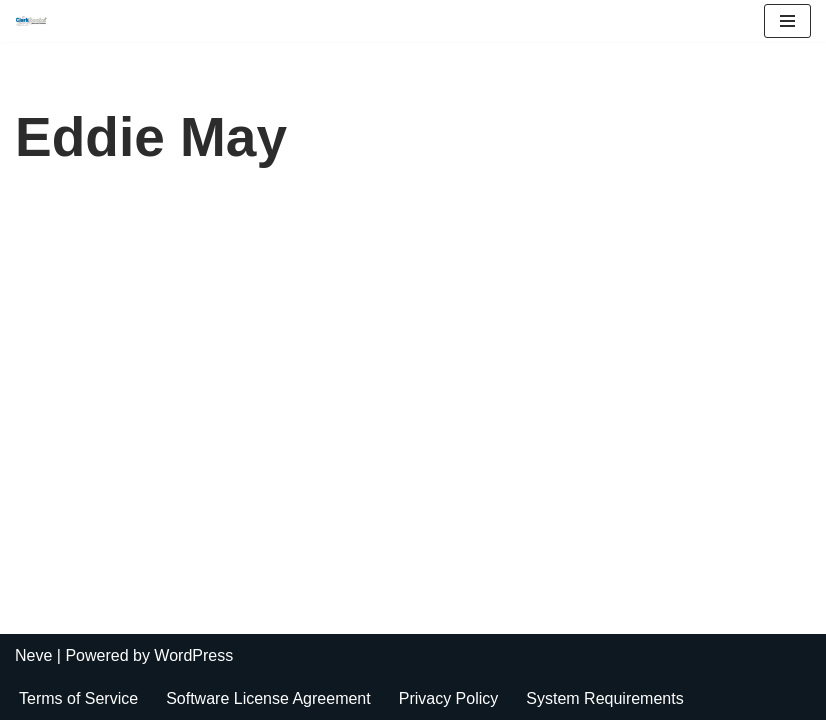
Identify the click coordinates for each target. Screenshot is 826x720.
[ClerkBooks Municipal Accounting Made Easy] (36, 20)
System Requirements (604, 698)
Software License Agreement (268, 698)
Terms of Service (78, 698)
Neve (33, 655)
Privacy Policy (449, 698)
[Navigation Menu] (787, 21)
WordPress (193, 655)
